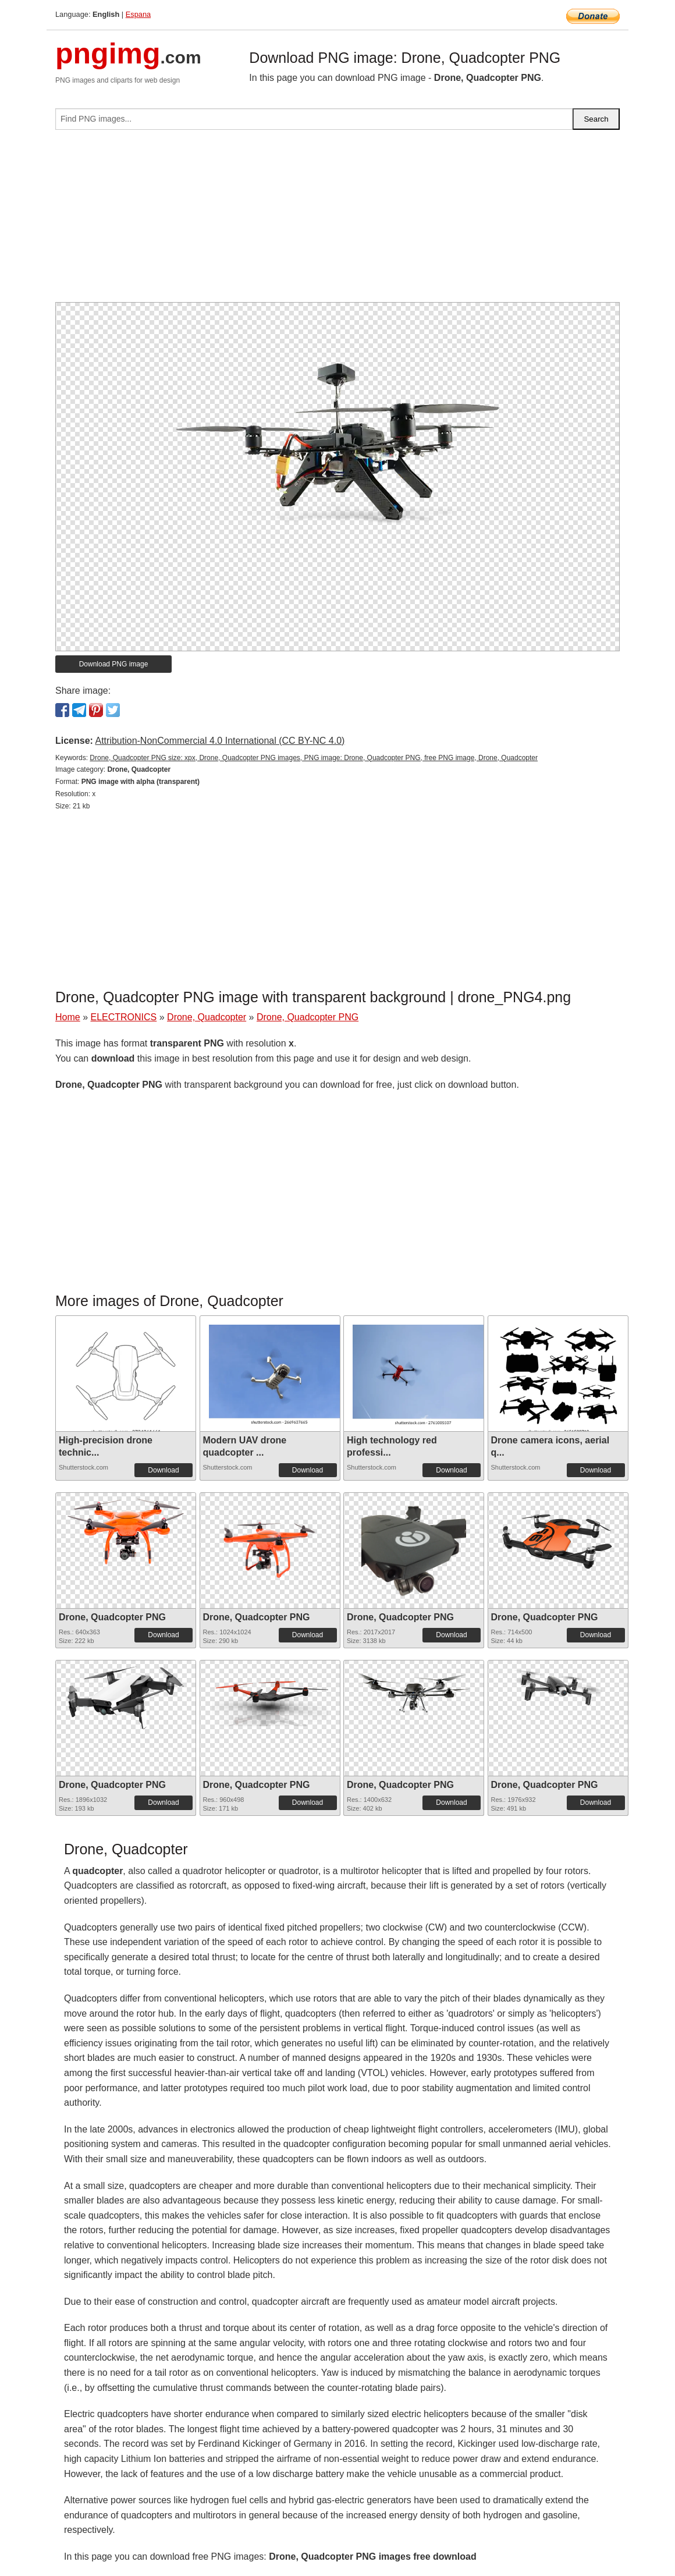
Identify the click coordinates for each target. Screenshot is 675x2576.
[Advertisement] (337, 220)
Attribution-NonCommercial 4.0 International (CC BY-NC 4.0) (219, 741)
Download (163, 1470)
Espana (138, 14)
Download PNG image (113, 664)
